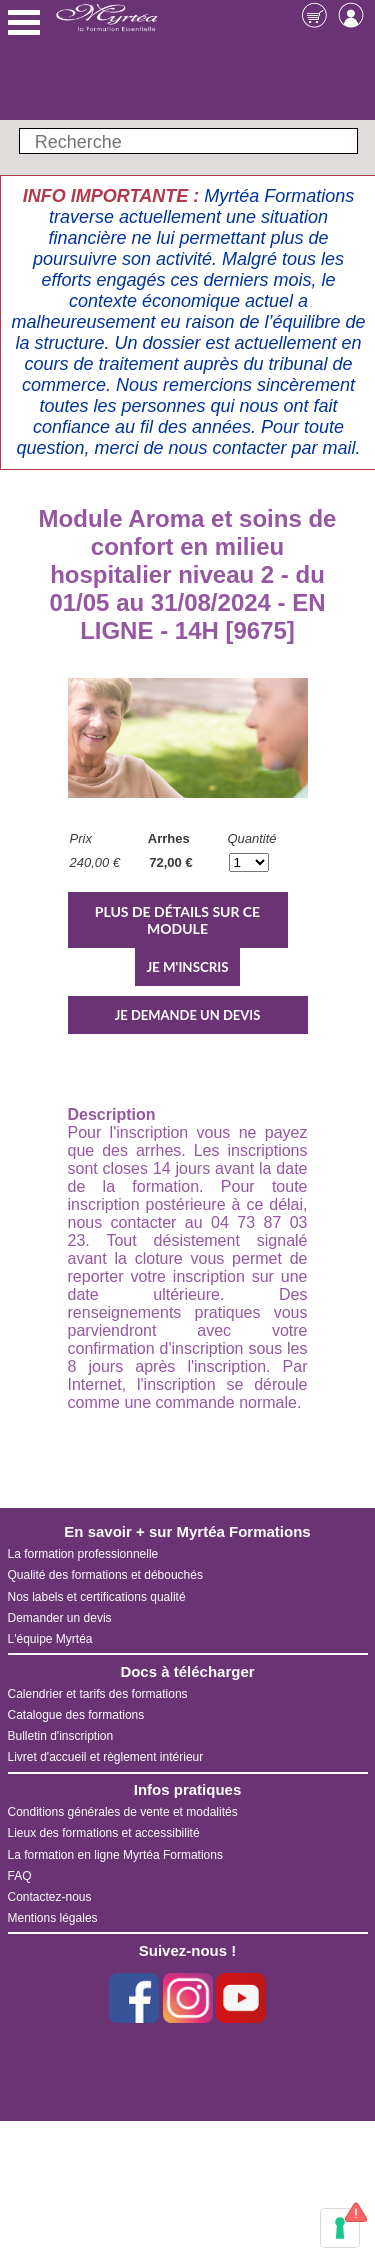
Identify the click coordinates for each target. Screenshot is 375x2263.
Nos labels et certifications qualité (97, 1597)
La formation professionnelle (83, 1554)
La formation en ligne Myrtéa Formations (115, 1855)
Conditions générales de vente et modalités (123, 1812)
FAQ (20, 1876)
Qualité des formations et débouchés (105, 1575)
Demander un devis (60, 1618)
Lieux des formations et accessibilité (104, 1833)
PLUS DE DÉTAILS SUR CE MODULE (177, 920)
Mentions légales (53, 1918)
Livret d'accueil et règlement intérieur (106, 1757)
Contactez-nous (50, 1897)
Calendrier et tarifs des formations (98, 1694)
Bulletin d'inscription (61, 1736)
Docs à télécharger (187, 1671)
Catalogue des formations (76, 1715)
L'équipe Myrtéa (50, 1639)
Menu (24, 22)
